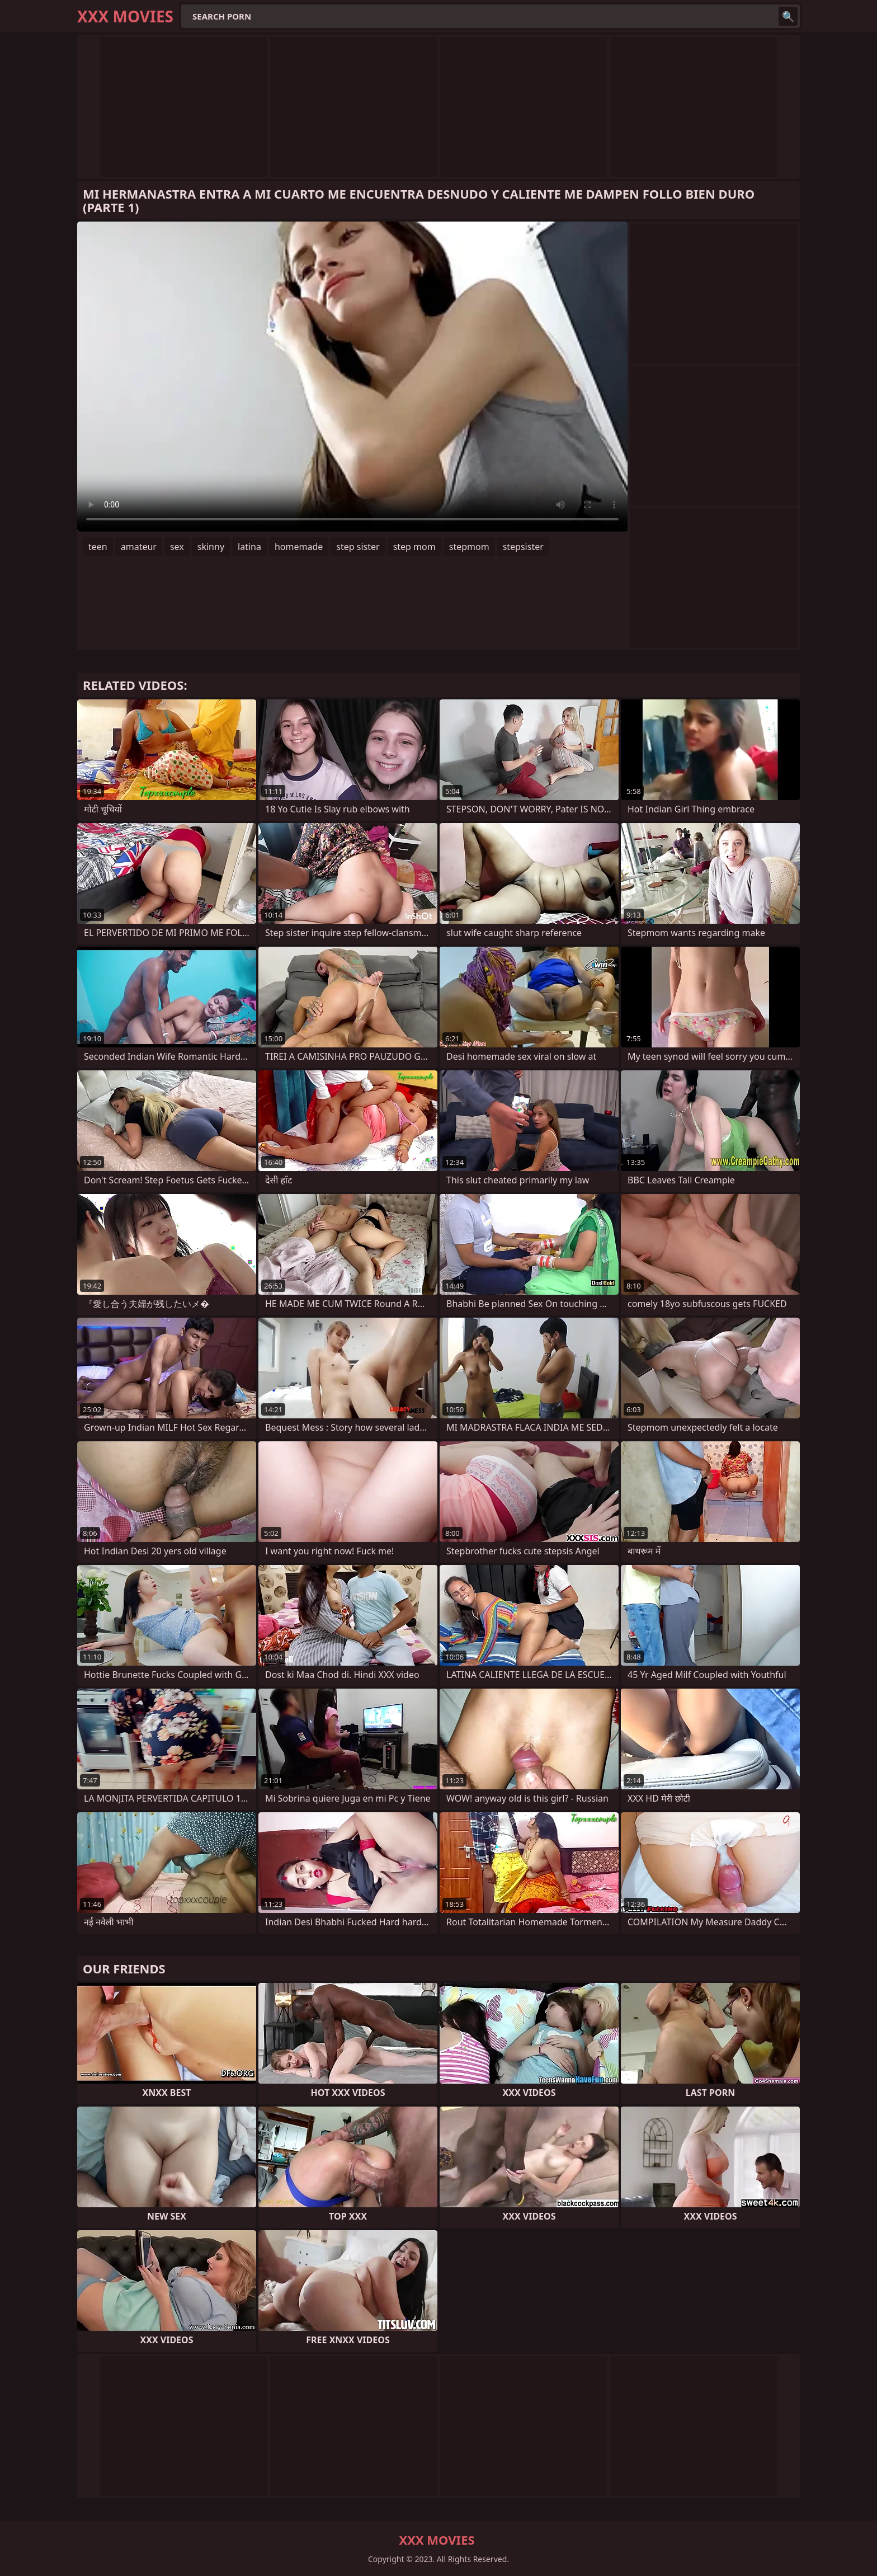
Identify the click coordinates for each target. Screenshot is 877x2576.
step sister (357, 546)
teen (97, 546)
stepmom (469, 546)
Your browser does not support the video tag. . (352, 377)
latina (249, 546)
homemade (299, 546)
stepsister (523, 546)
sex (177, 546)
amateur (139, 546)
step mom (414, 546)
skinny (210, 546)
